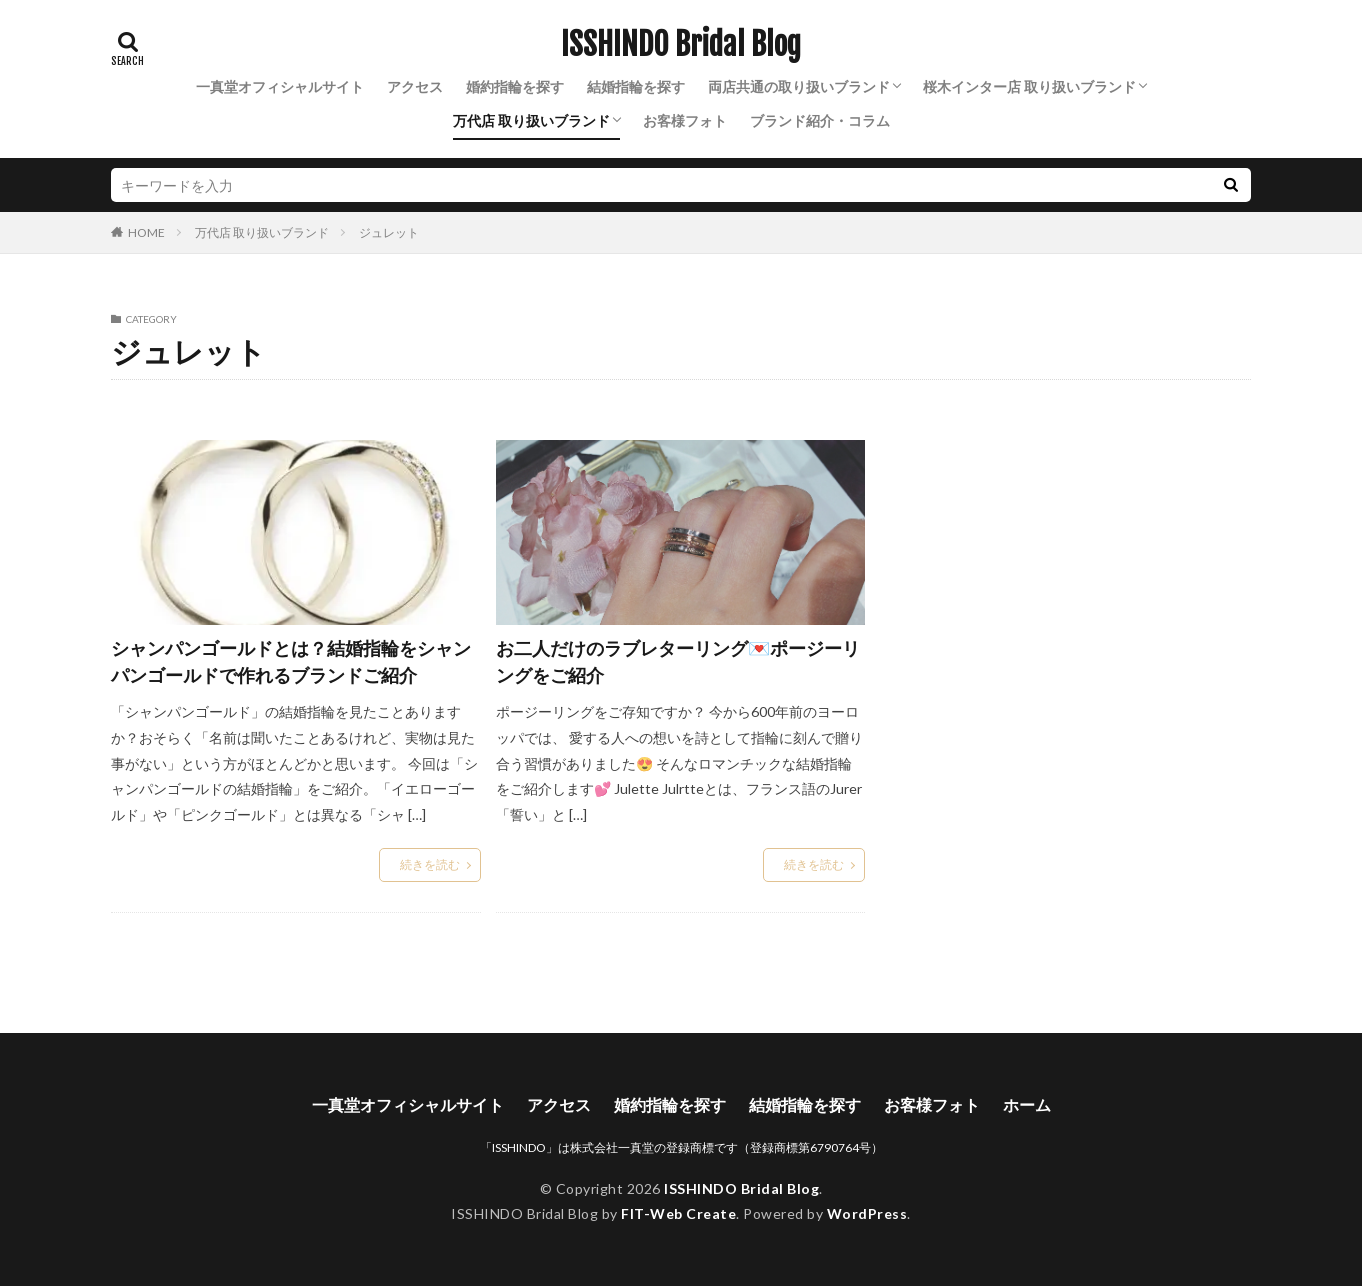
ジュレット (389, 232)
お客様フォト (685, 120)
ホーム (1027, 1104)
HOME (146, 232)
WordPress (867, 1213)
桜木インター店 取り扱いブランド (1029, 86)
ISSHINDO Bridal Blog (681, 45)
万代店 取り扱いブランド (531, 120)
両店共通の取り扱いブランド (799, 86)
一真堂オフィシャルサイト (280, 86)
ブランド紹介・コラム (820, 120)
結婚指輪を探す (636, 86)
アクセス (415, 86)
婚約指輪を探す (515, 86)
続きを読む (430, 864)
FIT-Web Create (678, 1213)
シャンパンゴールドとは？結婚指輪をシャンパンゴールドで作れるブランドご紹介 (291, 661)
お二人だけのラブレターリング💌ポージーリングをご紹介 (678, 661)
